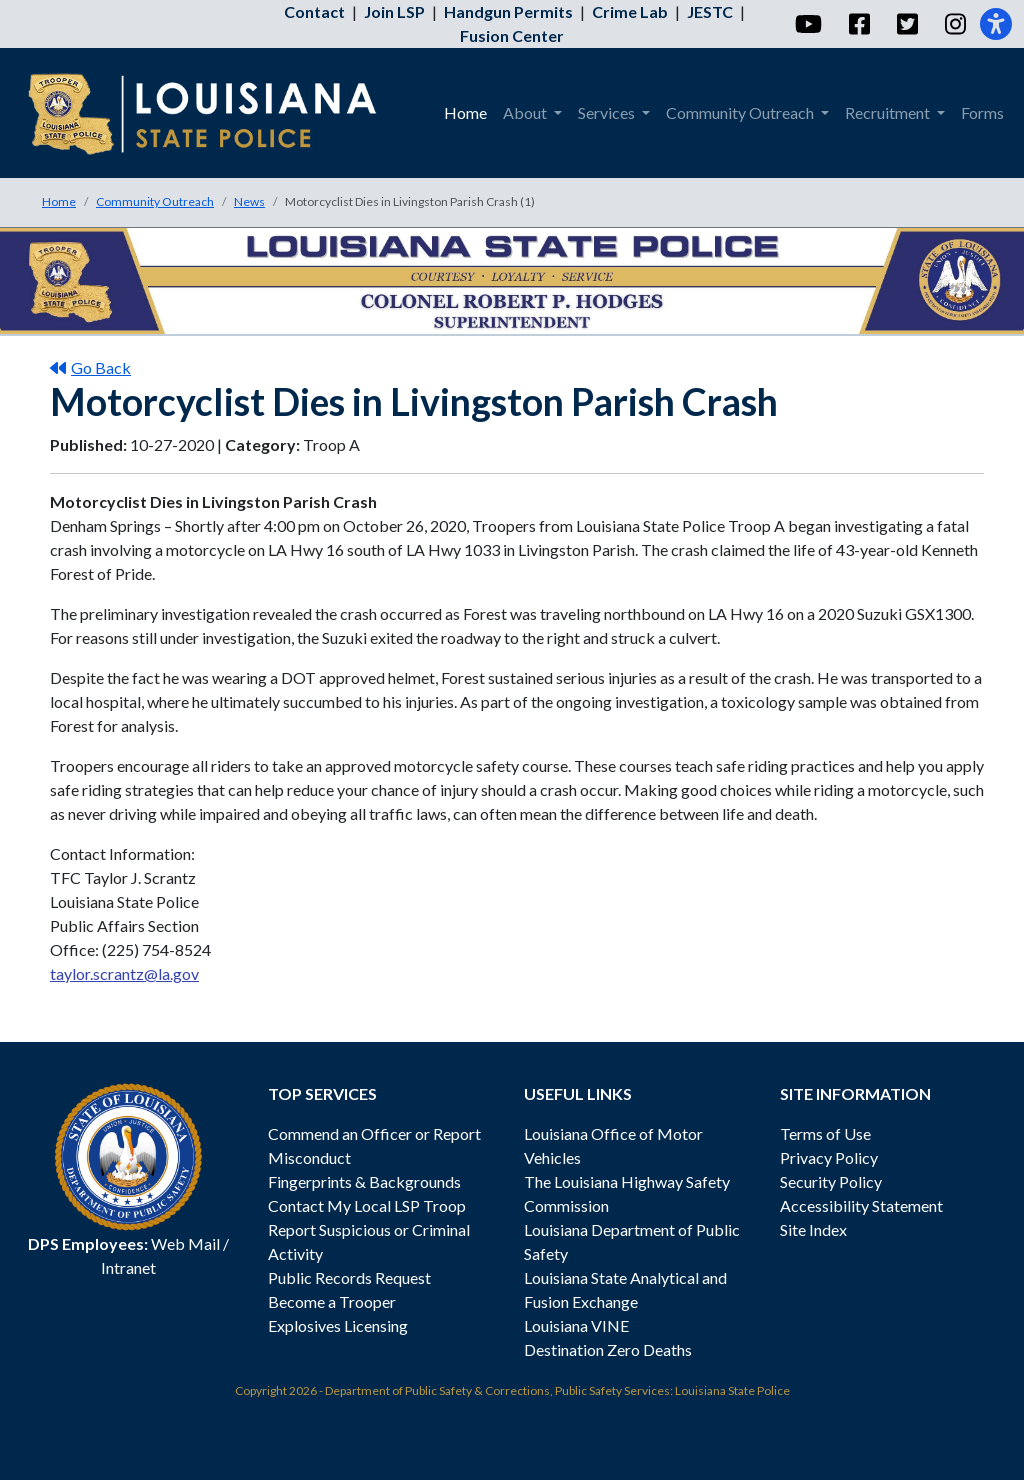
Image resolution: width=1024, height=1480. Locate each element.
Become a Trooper (332, 1301)
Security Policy (831, 1181)
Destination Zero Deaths (608, 1349)
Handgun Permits (508, 11)
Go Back (90, 367)
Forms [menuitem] (982, 112)
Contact (314, 11)
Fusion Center (512, 35)
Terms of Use (825, 1133)
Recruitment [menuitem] (889, 112)
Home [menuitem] (465, 112)
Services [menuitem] (608, 112)
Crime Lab (630, 11)
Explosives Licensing (338, 1325)
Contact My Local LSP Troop (367, 1205)
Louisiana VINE (576, 1325)
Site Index (813, 1229)
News (249, 201)
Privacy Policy (829, 1157)
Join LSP (394, 11)
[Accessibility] (996, 24)
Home (59, 201)
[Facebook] (858, 24)
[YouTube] (807, 24)
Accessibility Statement (861, 1205)
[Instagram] (954, 24)
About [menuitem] (526, 112)
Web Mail (185, 1243)
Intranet (128, 1267)
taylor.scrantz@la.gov (124, 973)
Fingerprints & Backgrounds (364, 1181)
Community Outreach (155, 201)
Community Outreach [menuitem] (741, 112)
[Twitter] (906, 24)
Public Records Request (349, 1277)
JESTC (710, 11)
